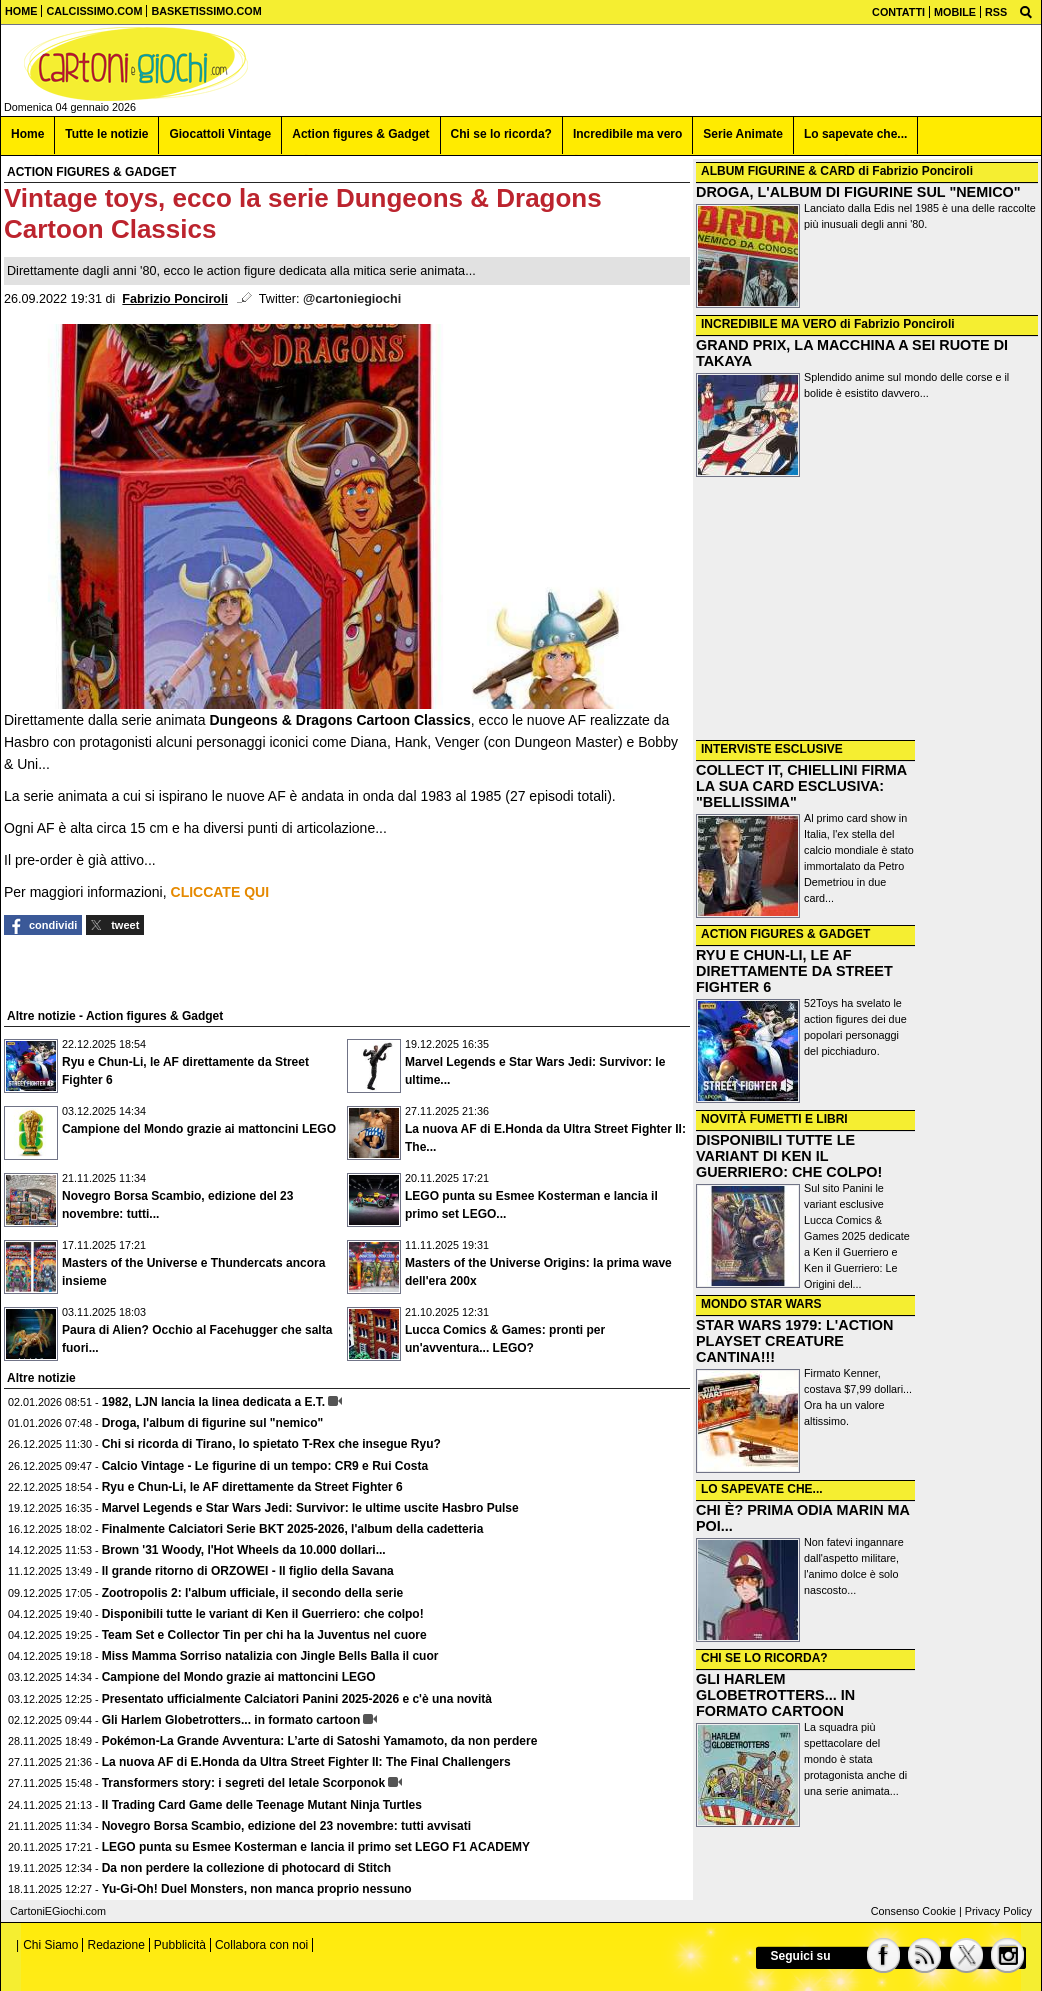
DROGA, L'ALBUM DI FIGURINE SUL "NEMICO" (858, 192)
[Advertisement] (867, 609)
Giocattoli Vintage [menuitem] (220, 134)
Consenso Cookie (913, 1911)
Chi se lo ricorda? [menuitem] (501, 134)
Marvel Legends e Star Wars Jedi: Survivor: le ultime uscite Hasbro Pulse (310, 1508)
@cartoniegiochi (352, 299)
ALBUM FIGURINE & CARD (778, 171)
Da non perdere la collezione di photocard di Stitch (246, 1868)
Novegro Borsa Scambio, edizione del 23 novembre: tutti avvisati (286, 1826)
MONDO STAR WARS (761, 1304)
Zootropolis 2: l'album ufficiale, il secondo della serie (253, 1593)
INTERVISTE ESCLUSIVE (772, 749)
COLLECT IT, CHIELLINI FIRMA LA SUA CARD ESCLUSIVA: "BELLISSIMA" (801, 786)
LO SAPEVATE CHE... (762, 1489)
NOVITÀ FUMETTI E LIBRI (774, 1119)
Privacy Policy (998, 1911)
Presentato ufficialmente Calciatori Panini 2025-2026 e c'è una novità (297, 1699)
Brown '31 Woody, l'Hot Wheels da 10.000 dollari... (244, 1550)
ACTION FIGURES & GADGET (785, 934)
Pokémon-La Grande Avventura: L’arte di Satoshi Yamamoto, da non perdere (320, 1741)
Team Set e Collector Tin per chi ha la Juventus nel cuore (264, 1635)
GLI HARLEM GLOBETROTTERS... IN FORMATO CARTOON (775, 1695)
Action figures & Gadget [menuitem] (360, 134)
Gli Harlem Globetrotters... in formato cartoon (231, 1720)
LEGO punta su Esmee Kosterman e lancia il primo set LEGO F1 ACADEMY (316, 1847)
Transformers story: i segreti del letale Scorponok (243, 1783)
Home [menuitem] (27, 134)
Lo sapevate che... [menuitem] (855, 134)
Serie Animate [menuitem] (743, 134)
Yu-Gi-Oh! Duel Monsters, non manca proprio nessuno (257, 1889)
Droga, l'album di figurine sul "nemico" (213, 1423)
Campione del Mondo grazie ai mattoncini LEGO (199, 1129)
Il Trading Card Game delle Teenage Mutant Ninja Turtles (262, 1805)
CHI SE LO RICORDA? (764, 1658)
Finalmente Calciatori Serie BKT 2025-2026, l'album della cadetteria (293, 1529)
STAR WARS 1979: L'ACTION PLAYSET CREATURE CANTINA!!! (794, 1341)
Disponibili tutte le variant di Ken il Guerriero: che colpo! (263, 1614)
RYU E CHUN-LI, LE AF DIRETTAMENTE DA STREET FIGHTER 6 (794, 971)
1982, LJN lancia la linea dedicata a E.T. (213, 1402)
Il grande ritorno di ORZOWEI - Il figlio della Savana (248, 1571)
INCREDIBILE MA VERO (769, 324)
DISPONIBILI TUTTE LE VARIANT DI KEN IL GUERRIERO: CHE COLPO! (789, 1156)
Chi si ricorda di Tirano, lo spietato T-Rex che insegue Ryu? (271, 1444)
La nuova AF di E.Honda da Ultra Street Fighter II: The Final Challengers (306, 1762)
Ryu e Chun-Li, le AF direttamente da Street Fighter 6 (252, 1487)
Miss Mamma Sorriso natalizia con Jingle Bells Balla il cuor (270, 1656)
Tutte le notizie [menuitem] (106, 134)
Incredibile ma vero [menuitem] (627, 134)
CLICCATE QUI (220, 892)
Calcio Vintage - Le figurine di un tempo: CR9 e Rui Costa (265, 1466)
